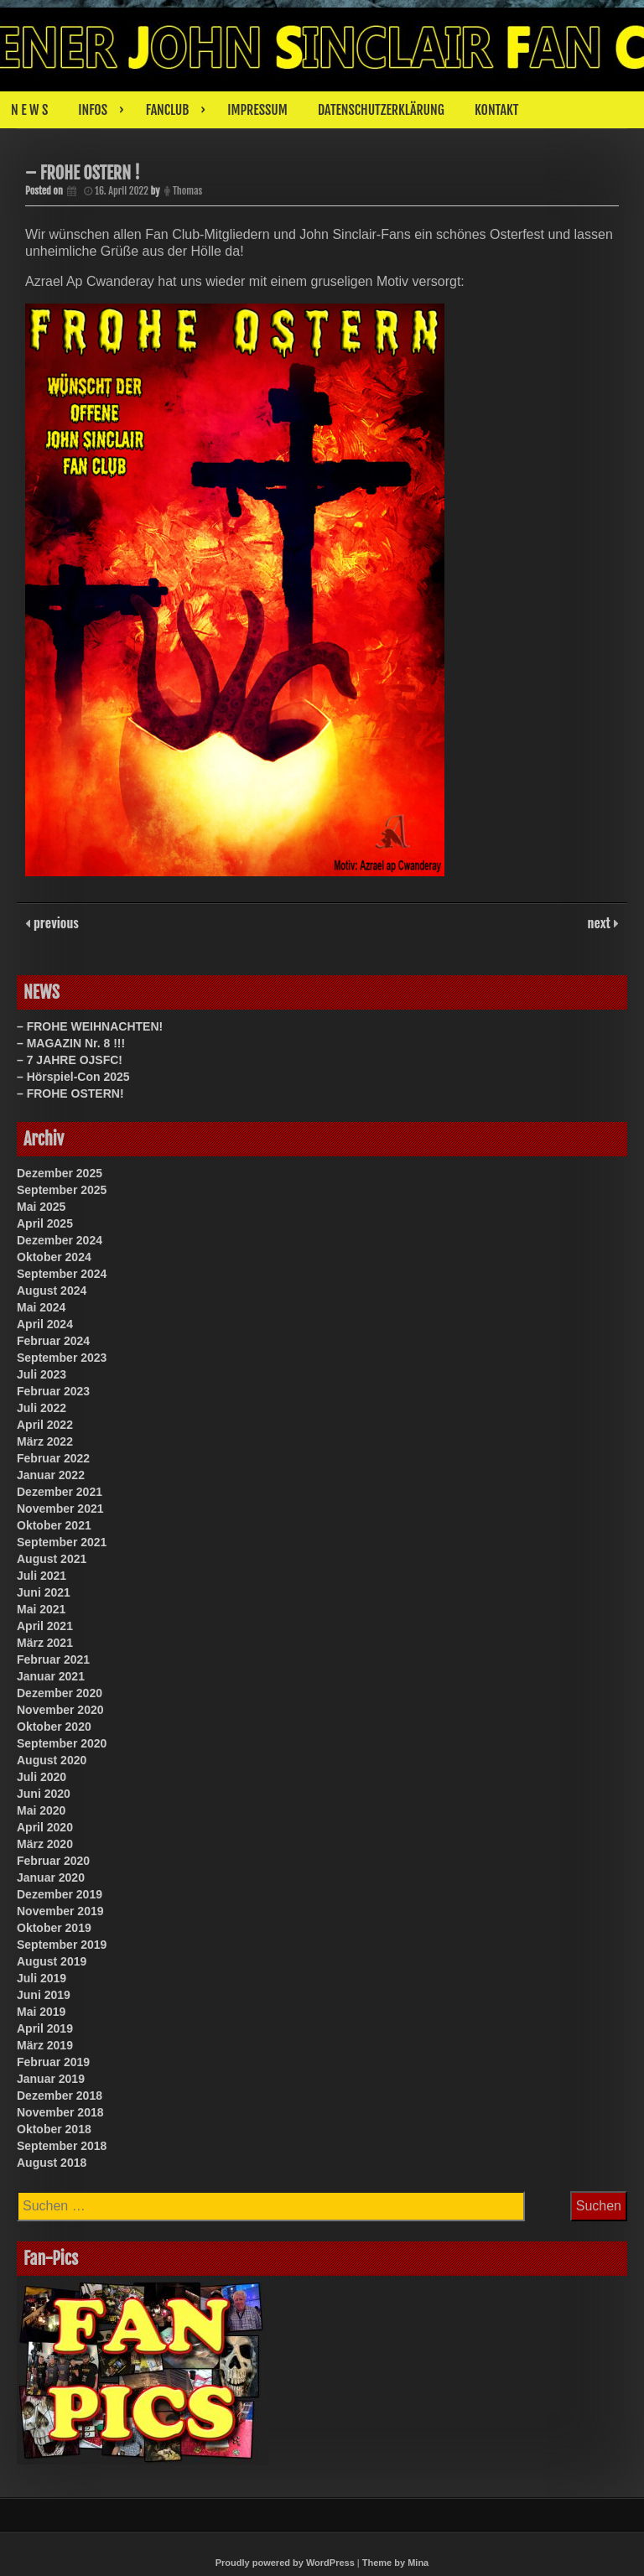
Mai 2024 (41, 1307)
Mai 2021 (41, 1609)
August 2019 (51, 1961)
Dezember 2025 (59, 1173)
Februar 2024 (53, 1341)
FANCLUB (167, 109)
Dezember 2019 (59, 1894)
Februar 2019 (53, 2062)
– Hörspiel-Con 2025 (73, 1076)
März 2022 (45, 1441)
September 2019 (61, 1944)
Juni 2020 (43, 1793)
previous (54, 922)
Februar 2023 (53, 1391)
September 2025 (61, 1190)
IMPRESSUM (257, 109)
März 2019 (45, 2045)
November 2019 (60, 1911)
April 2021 (45, 1626)
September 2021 (61, 1542)
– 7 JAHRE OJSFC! (69, 1060)
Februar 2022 (53, 1458)
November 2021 (60, 1508)
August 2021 (51, 1559)
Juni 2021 (43, 1592)
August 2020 (51, 1760)
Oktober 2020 (54, 1726)
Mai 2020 (41, 1810)
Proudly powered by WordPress (285, 2563)
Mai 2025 (41, 1206)
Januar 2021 (51, 1676)
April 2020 (45, 1827)
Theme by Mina (395, 2563)
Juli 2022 (41, 1408)
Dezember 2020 (59, 1693)
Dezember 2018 (59, 2095)
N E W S (29, 109)
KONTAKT (497, 109)
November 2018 (60, 2112)
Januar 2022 (51, 1475)
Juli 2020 (41, 1777)
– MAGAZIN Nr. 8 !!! (71, 1043)
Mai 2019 (41, 2011)
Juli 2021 (41, 1575)
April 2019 (45, 2028)
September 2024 (61, 1273)
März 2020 (45, 1844)
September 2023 (61, 1357)
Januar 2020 (51, 1877)
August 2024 (51, 1290)
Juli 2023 (41, 1374)
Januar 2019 (51, 2078)
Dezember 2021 (59, 1491)
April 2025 (45, 1223)
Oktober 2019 (54, 1928)
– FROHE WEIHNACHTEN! (90, 1026)
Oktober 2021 (54, 1525)
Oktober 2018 (54, 2129)
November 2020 (60, 1709)
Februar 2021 (53, 1659)
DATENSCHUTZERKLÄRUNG (381, 109)
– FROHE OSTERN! (70, 1093)
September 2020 (61, 1743)
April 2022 (45, 1424)
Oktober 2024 (54, 1257)
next (601, 922)
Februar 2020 (53, 1860)
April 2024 (45, 1324)
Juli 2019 (41, 1978)
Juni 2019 (43, 1995)
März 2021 (45, 1642)
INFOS (92, 109)
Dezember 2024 (59, 1240)
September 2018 (61, 2146)
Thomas (187, 190)
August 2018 (51, 2162)
